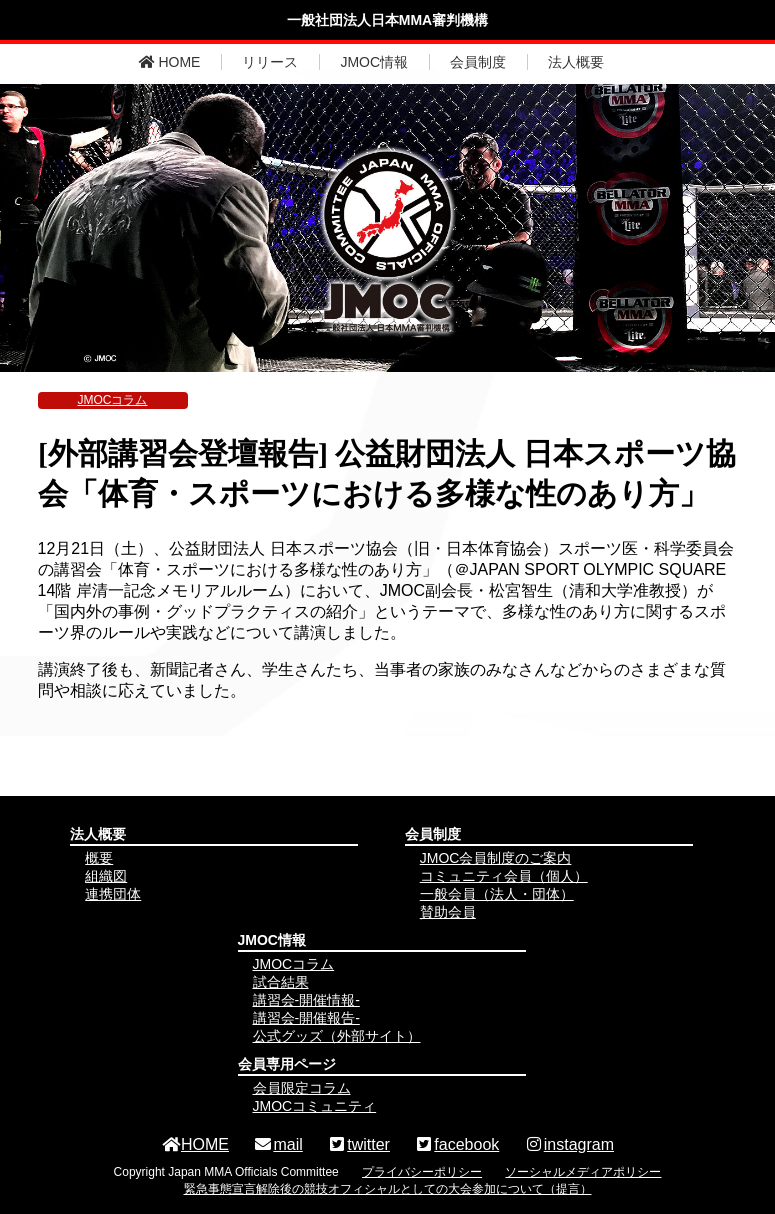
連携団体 (113, 894)
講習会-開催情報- (306, 1000)
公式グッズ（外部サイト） (337, 1036)
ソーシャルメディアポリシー (583, 1172)
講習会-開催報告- (306, 1018)
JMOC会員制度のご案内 (496, 858)
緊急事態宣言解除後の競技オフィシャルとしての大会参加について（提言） (388, 1189)
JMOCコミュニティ (315, 1106)
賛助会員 (448, 912)
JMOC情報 (374, 62)
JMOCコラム (113, 400)
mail (277, 1144)
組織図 (106, 876)
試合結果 (281, 982)
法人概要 (576, 62)
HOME (170, 62)
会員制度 (478, 62)
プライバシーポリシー (422, 1172)
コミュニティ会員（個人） (504, 876)
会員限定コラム (302, 1088)
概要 (99, 858)
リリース (270, 62)
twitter (358, 1144)
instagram (569, 1144)
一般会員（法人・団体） (497, 894)
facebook (456, 1144)
